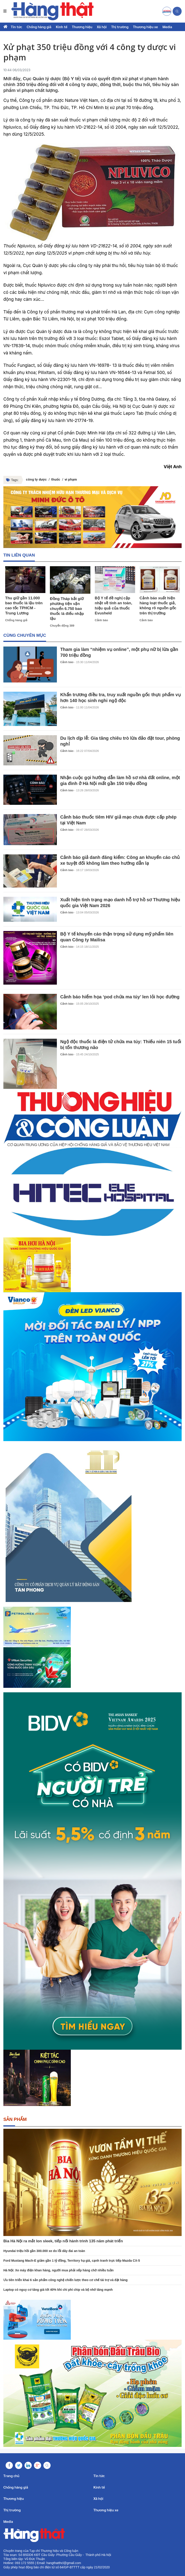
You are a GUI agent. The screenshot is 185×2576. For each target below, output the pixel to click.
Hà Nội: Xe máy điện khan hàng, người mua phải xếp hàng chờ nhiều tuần (58, 2270)
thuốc (55, 479)
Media (167, 26)
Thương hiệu (82, 26)
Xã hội (102, 26)
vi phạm (71, 479)
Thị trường (120, 26)
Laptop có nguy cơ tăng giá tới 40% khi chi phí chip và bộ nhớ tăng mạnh (58, 2290)
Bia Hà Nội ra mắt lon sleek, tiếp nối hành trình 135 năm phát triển (63, 2241)
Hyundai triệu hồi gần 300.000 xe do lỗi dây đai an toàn (44, 2251)
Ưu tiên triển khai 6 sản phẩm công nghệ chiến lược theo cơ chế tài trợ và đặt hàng (65, 2280)
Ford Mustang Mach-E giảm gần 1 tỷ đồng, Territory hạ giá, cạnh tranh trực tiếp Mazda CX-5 (71, 2261)
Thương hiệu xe (145, 26)
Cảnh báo (101, 620)
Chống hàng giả (39, 26)
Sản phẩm (15, 2119)
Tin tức (16, 26)
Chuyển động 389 (62, 625)
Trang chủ (11, 2475)
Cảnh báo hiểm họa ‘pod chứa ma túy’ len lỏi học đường (119, 996)
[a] (166, 11)
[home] (52, 11)
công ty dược (36, 479)
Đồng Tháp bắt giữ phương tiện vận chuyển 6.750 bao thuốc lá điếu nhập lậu (67, 609)
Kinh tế (61, 26)
